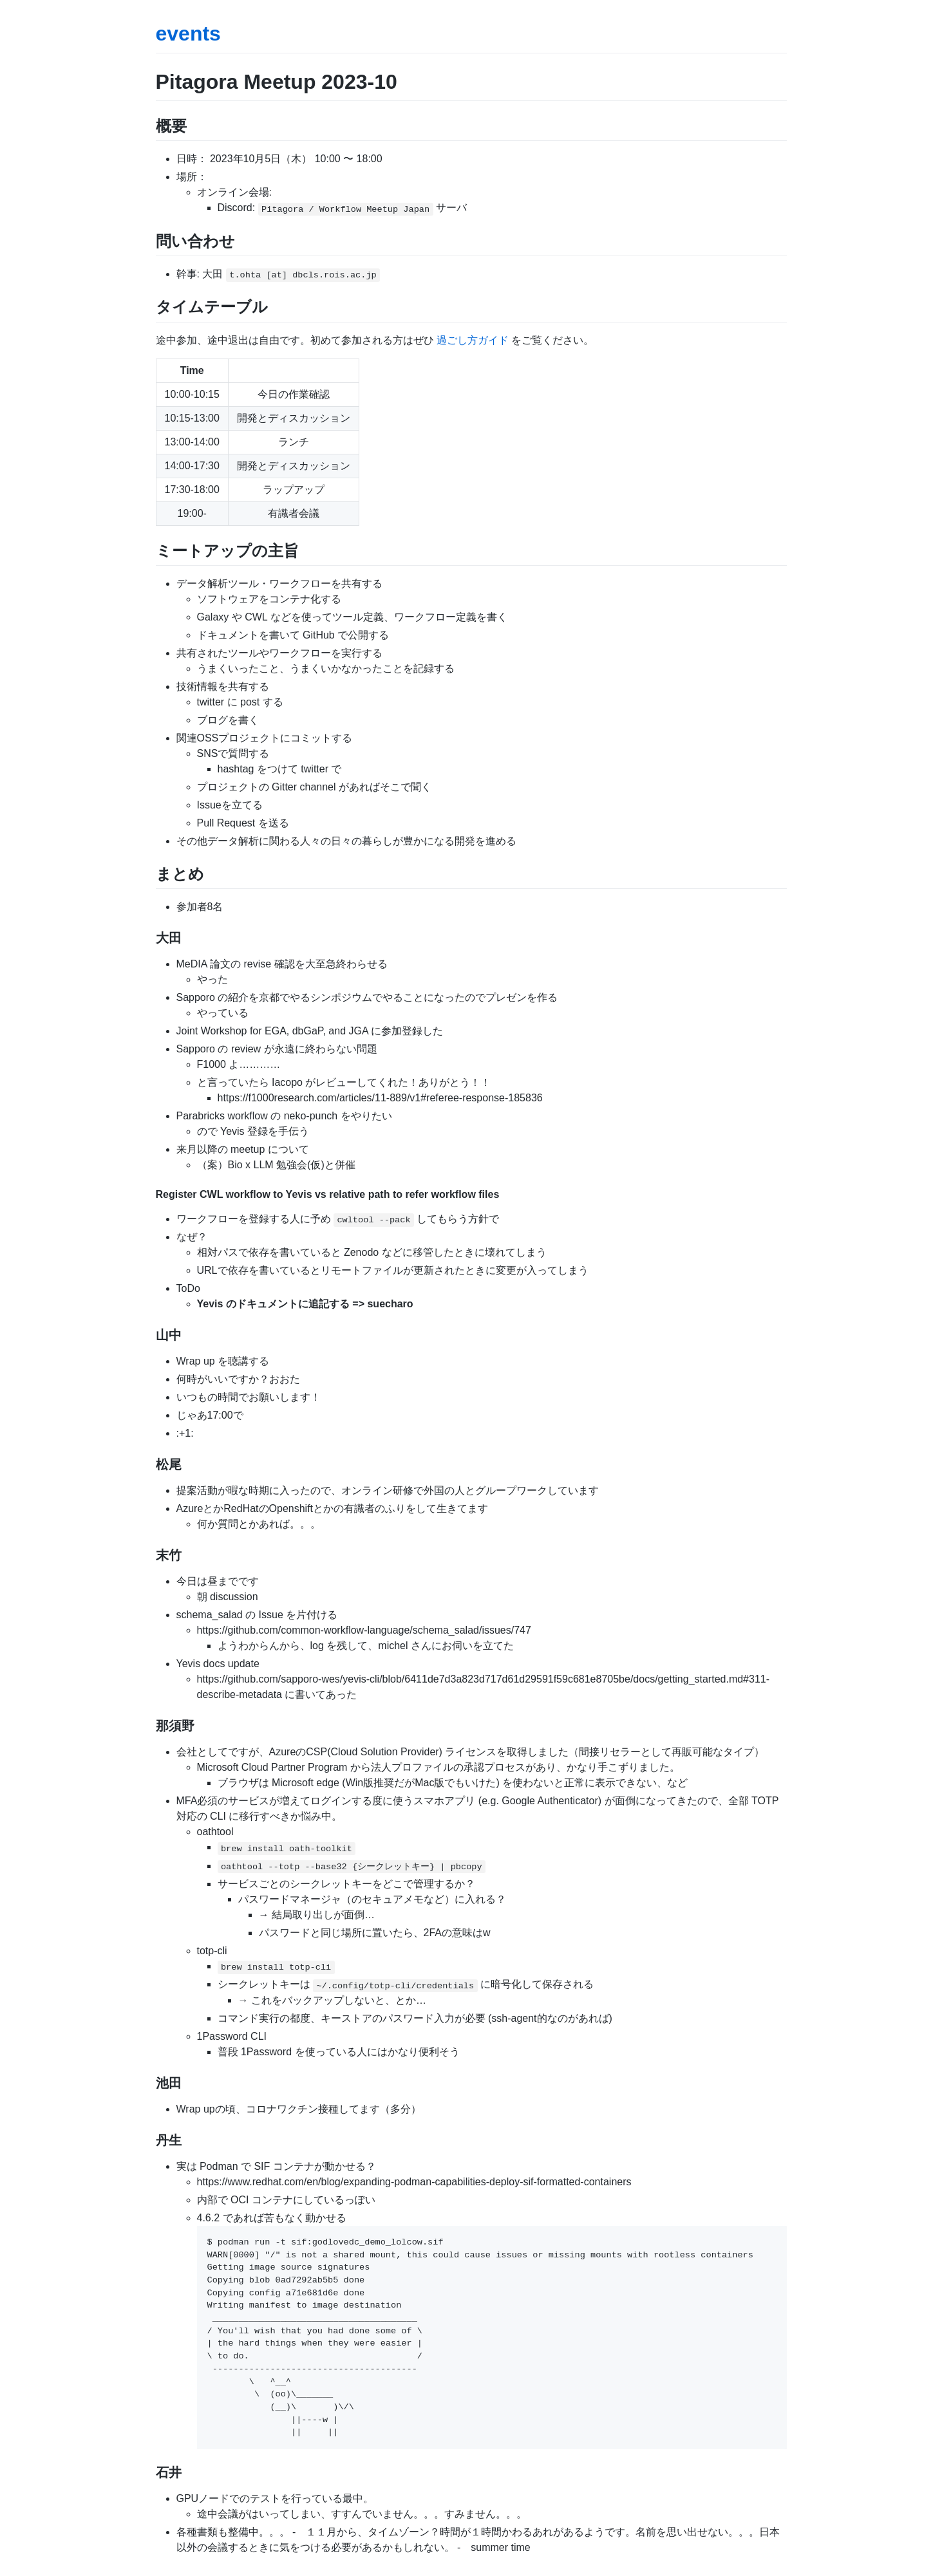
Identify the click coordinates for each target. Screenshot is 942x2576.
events (188, 33)
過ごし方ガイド (473, 340)
